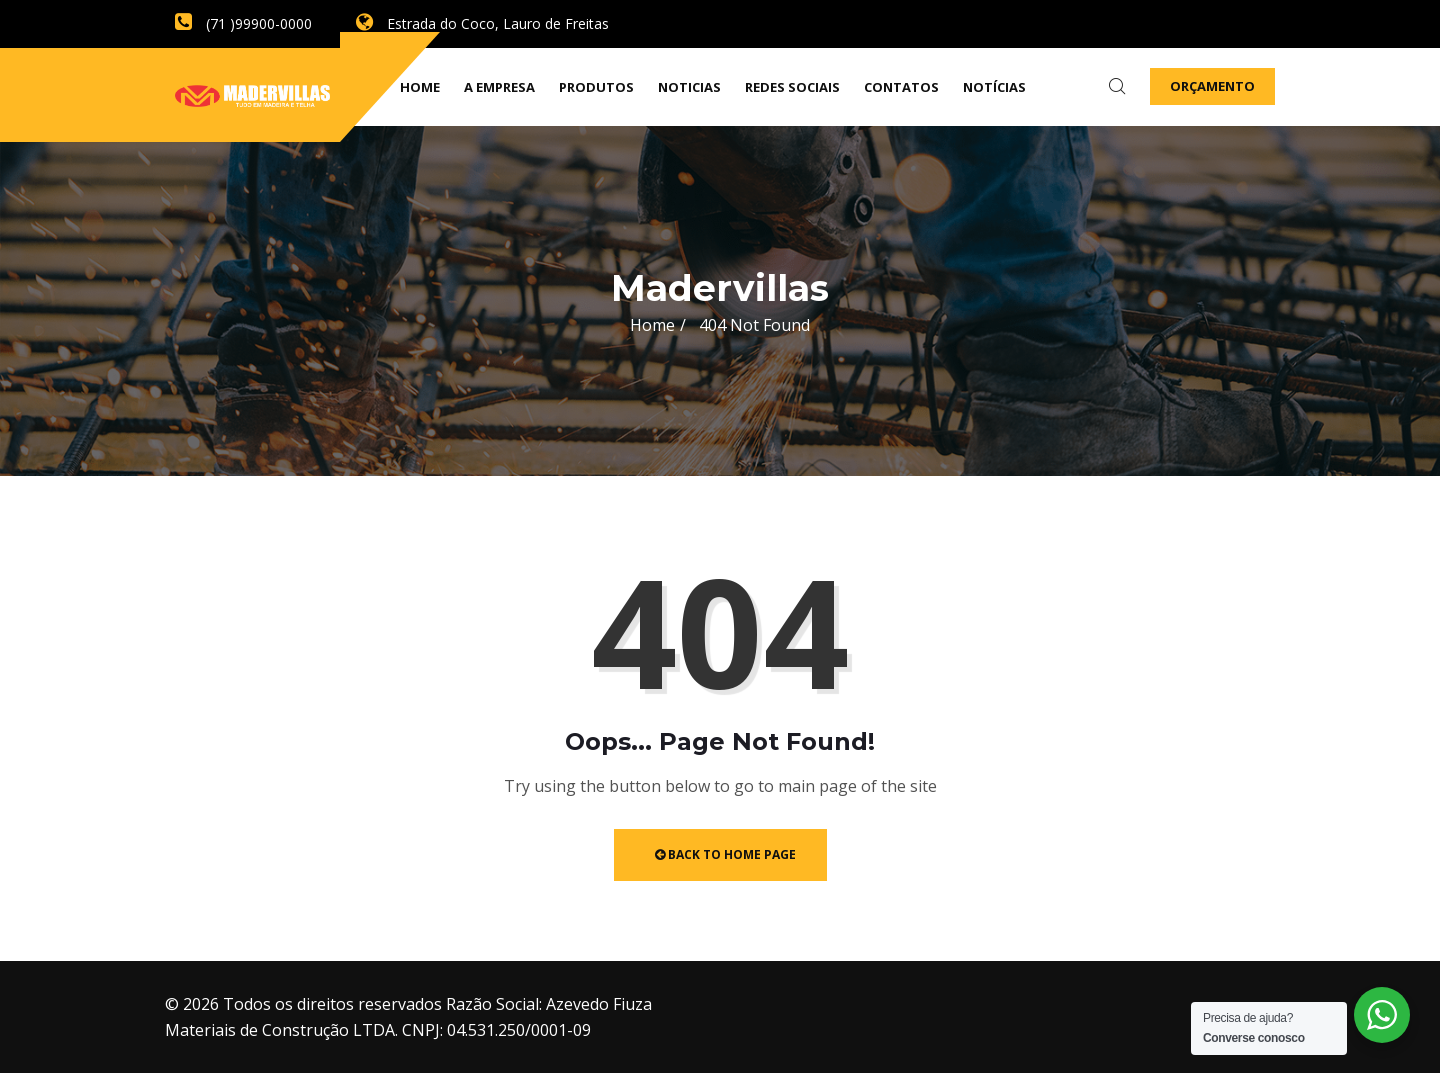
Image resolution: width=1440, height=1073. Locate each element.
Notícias (994, 87)
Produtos (596, 87)
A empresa (499, 87)
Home (652, 325)
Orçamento (1212, 86)
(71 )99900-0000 (243, 23)
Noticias (689, 87)
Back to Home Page (725, 854)
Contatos (901, 87)
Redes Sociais (792, 87)
